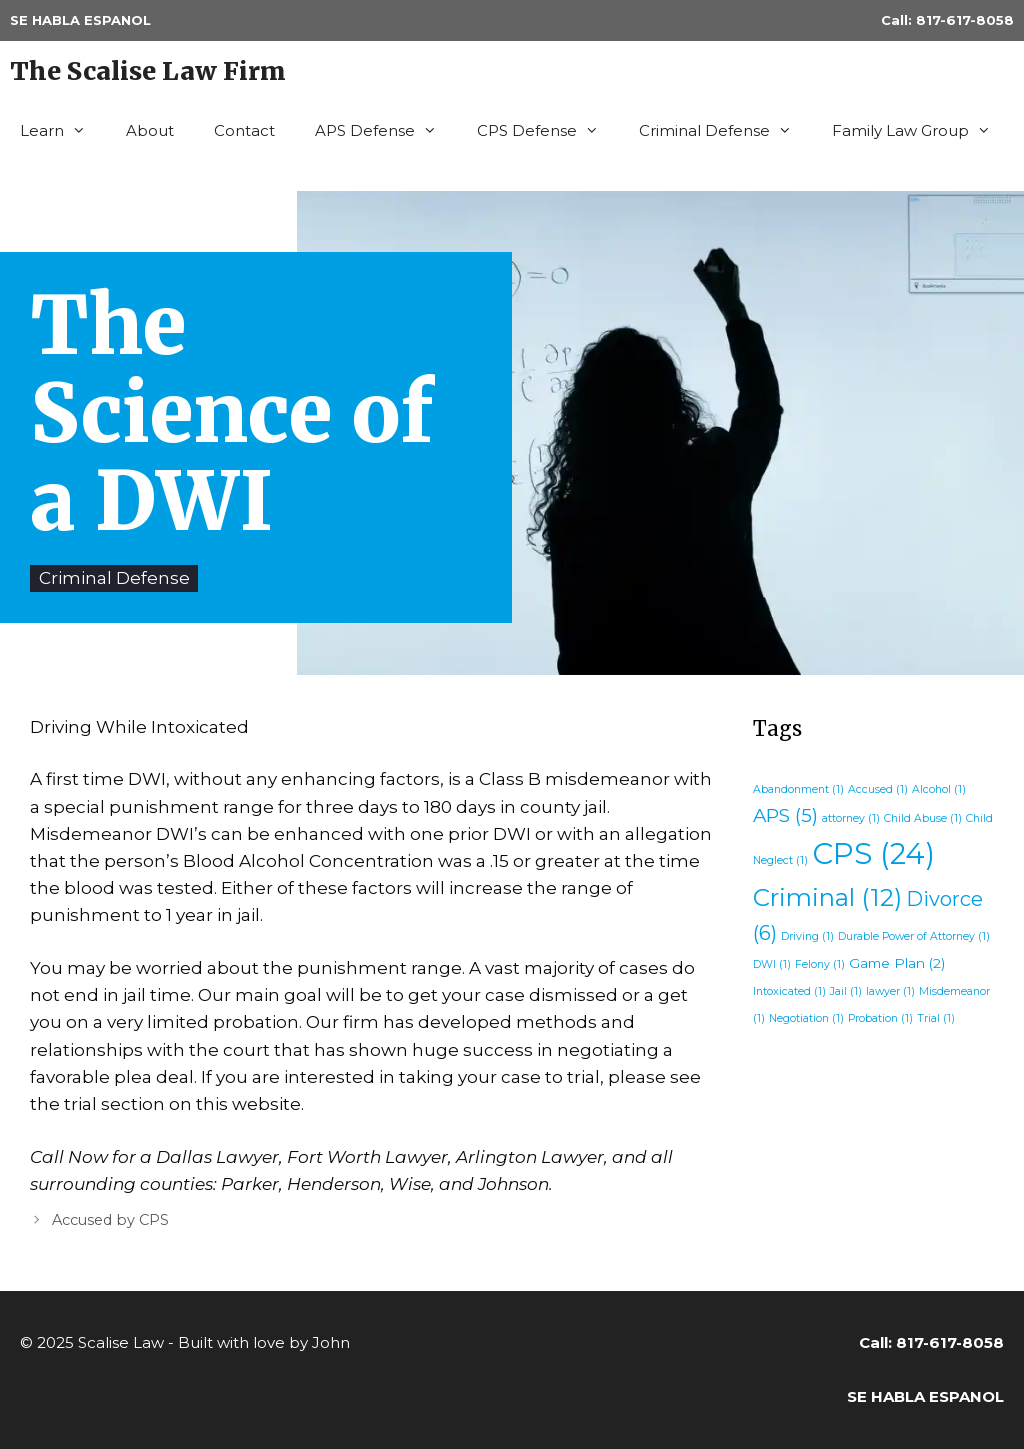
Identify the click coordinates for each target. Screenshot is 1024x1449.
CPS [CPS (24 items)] (873, 853)
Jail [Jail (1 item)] (846, 991)
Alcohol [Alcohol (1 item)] (939, 789)
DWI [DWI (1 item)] (772, 964)
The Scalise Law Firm (148, 71)
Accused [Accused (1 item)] (878, 789)
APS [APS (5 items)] (785, 815)
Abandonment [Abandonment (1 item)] (798, 789)
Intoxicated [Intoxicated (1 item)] (789, 991)
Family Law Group (921, 131)
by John (319, 1342)
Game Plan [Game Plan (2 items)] (897, 963)
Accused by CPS (110, 1220)
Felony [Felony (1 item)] (820, 964)
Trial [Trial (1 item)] (936, 1018)
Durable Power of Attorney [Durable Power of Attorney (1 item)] (914, 936)
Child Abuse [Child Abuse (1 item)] (923, 818)
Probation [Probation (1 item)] (880, 1018)
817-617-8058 (965, 20)
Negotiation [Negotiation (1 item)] (806, 1018)
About (150, 130)
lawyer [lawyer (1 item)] (890, 991)
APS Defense (386, 131)
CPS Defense (548, 131)
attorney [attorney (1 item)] (851, 818)
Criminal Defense (725, 131)
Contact (244, 130)
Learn (63, 131)
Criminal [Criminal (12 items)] (827, 897)
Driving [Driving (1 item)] (807, 936)
